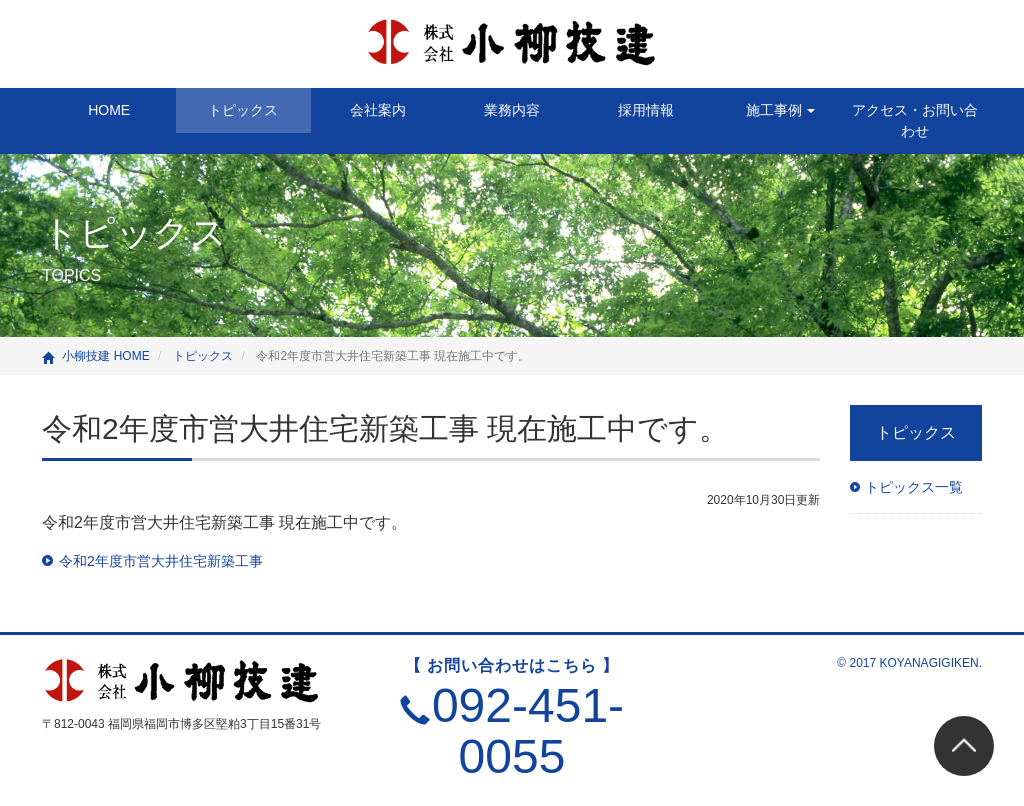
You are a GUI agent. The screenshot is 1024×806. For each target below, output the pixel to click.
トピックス (243, 110)
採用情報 (646, 110)
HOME (109, 110)
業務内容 (512, 110)
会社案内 (378, 110)
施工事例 (781, 110)
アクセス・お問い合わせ (915, 120)
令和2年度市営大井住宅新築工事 (161, 561)
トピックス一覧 (914, 487)
